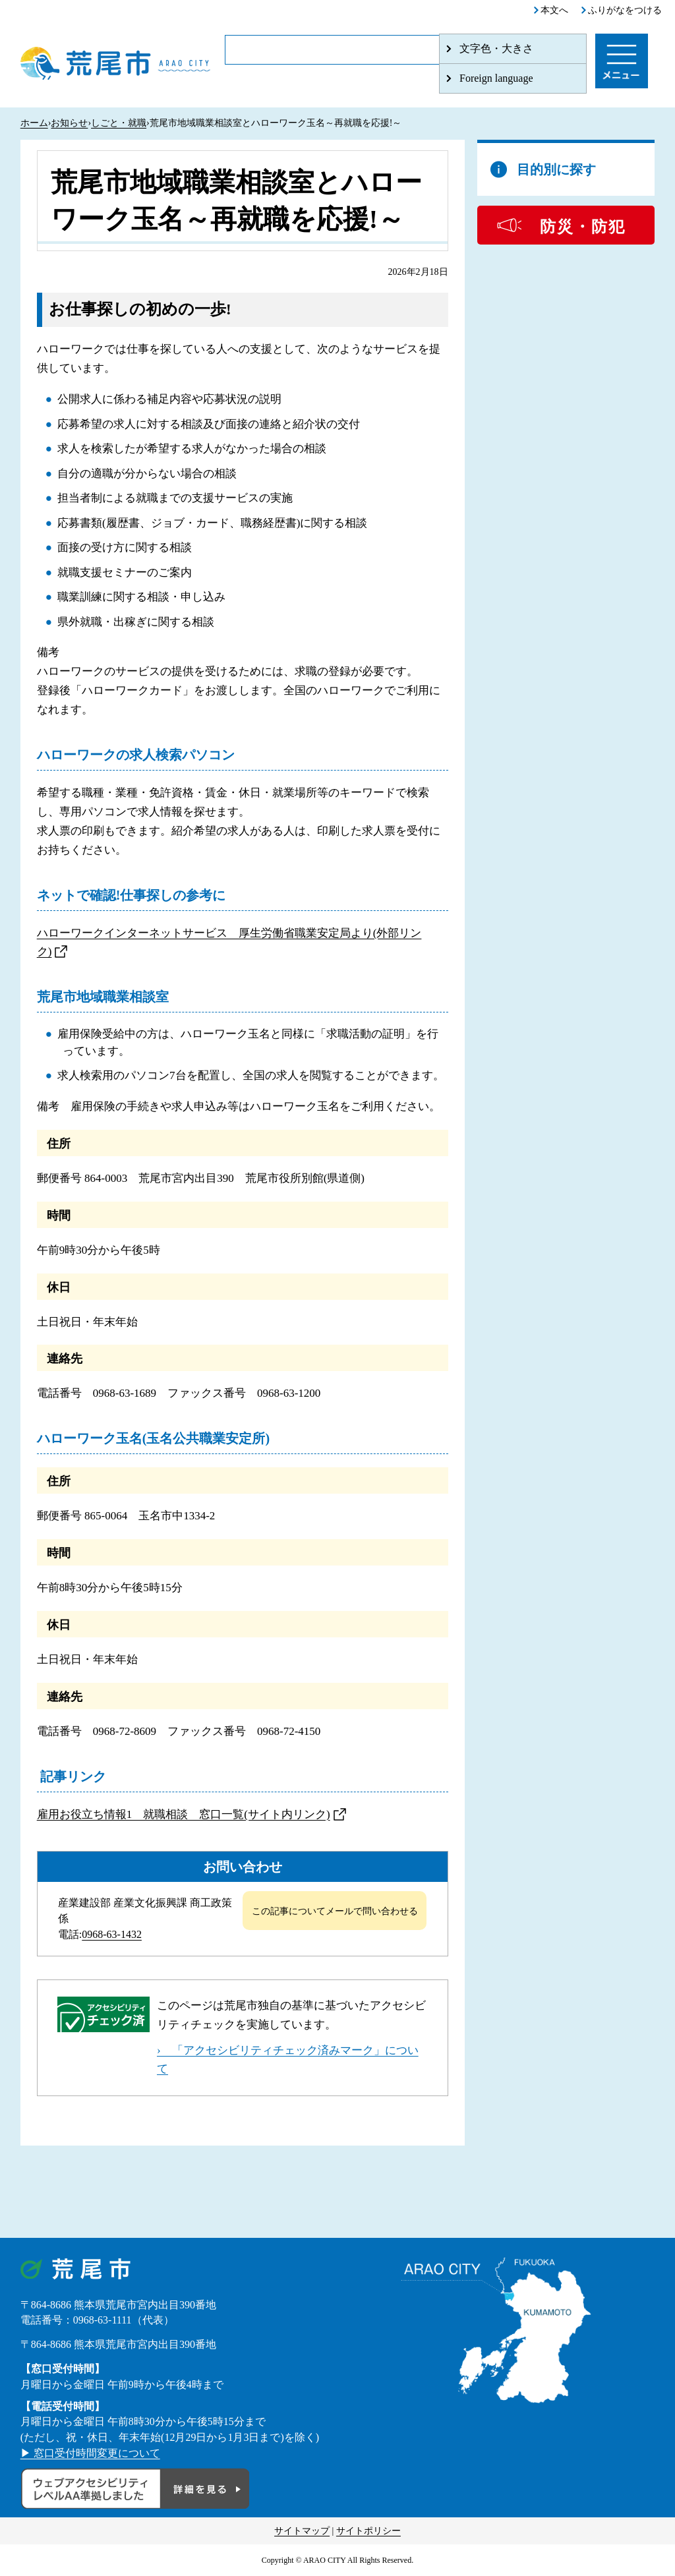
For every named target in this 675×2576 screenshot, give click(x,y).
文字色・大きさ (496, 48)
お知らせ (69, 123)
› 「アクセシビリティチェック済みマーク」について (288, 2060)
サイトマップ (302, 2531)
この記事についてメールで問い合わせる (335, 1911)
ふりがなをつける (625, 10)
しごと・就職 (118, 123)
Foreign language (496, 78)
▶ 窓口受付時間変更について (90, 2453)
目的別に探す (556, 169)
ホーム (34, 123)
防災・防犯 (583, 226)
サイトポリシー (368, 2531)
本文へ (554, 10)
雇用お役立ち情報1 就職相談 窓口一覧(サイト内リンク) (183, 1814)
